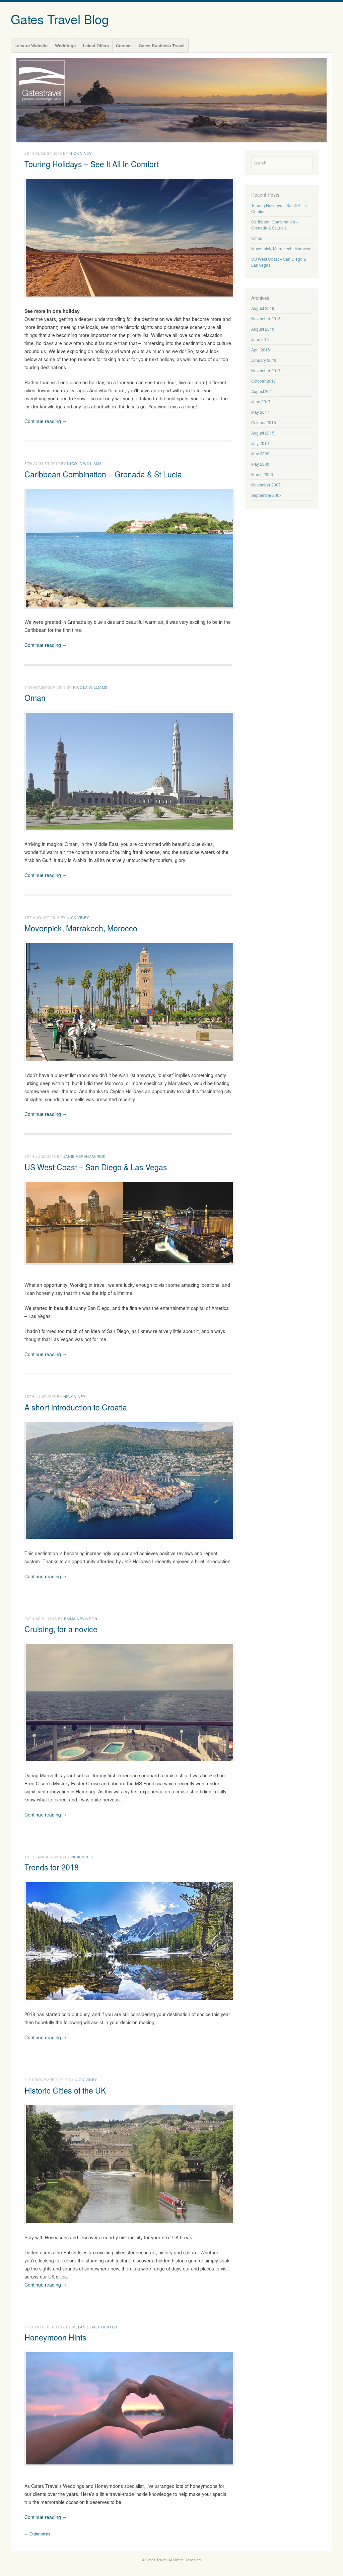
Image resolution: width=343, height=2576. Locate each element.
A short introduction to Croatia (75, 1407)
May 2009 (260, 454)
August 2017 (262, 391)
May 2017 (260, 412)
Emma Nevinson (80, 1618)
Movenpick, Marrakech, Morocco (80, 928)
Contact (124, 45)
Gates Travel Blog (60, 19)
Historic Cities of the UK (65, 2090)
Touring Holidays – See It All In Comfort (91, 164)
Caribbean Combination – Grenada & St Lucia (103, 474)
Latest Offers (96, 45)
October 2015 (263, 422)
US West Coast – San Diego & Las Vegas (95, 1167)
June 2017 (261, 402)
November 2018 (266, 319)
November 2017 (266, 371)
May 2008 (260, 464)
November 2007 (266, 485)
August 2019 (262, 308)
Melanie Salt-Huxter (94, 2326)
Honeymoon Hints (55, 2337)
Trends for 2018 (51, 1867)
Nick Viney (80, 153)
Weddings (65, 45)
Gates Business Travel (162, 45)
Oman (35, 697)
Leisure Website (31, 45)
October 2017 (263, 381)
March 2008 (262, 474)
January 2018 (263, 360)
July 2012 (260, 443)
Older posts (37, 2534)
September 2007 (266, 495)
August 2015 (262, 433)
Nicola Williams (84, 463)
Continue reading (45, 421)
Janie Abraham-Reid (84, 1156)
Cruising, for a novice (60, 1629)
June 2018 (261, 339)
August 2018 (262, 329)
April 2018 (260, 350)
